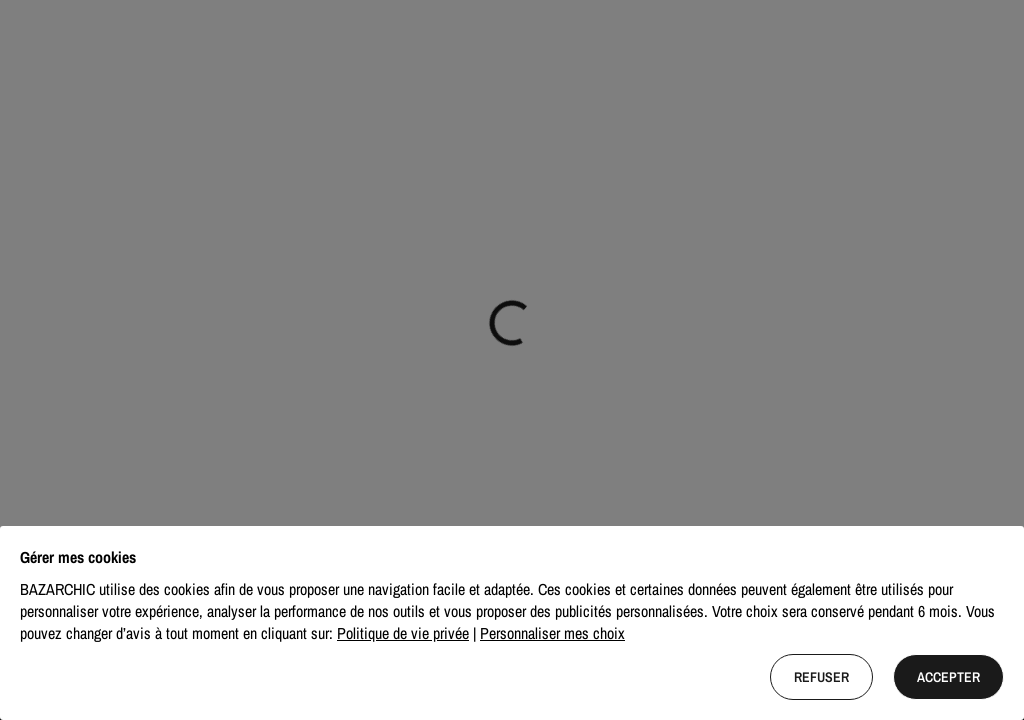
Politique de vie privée (403, 633)
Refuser (821, 677)
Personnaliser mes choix (552, 633)
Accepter (948, 677)
